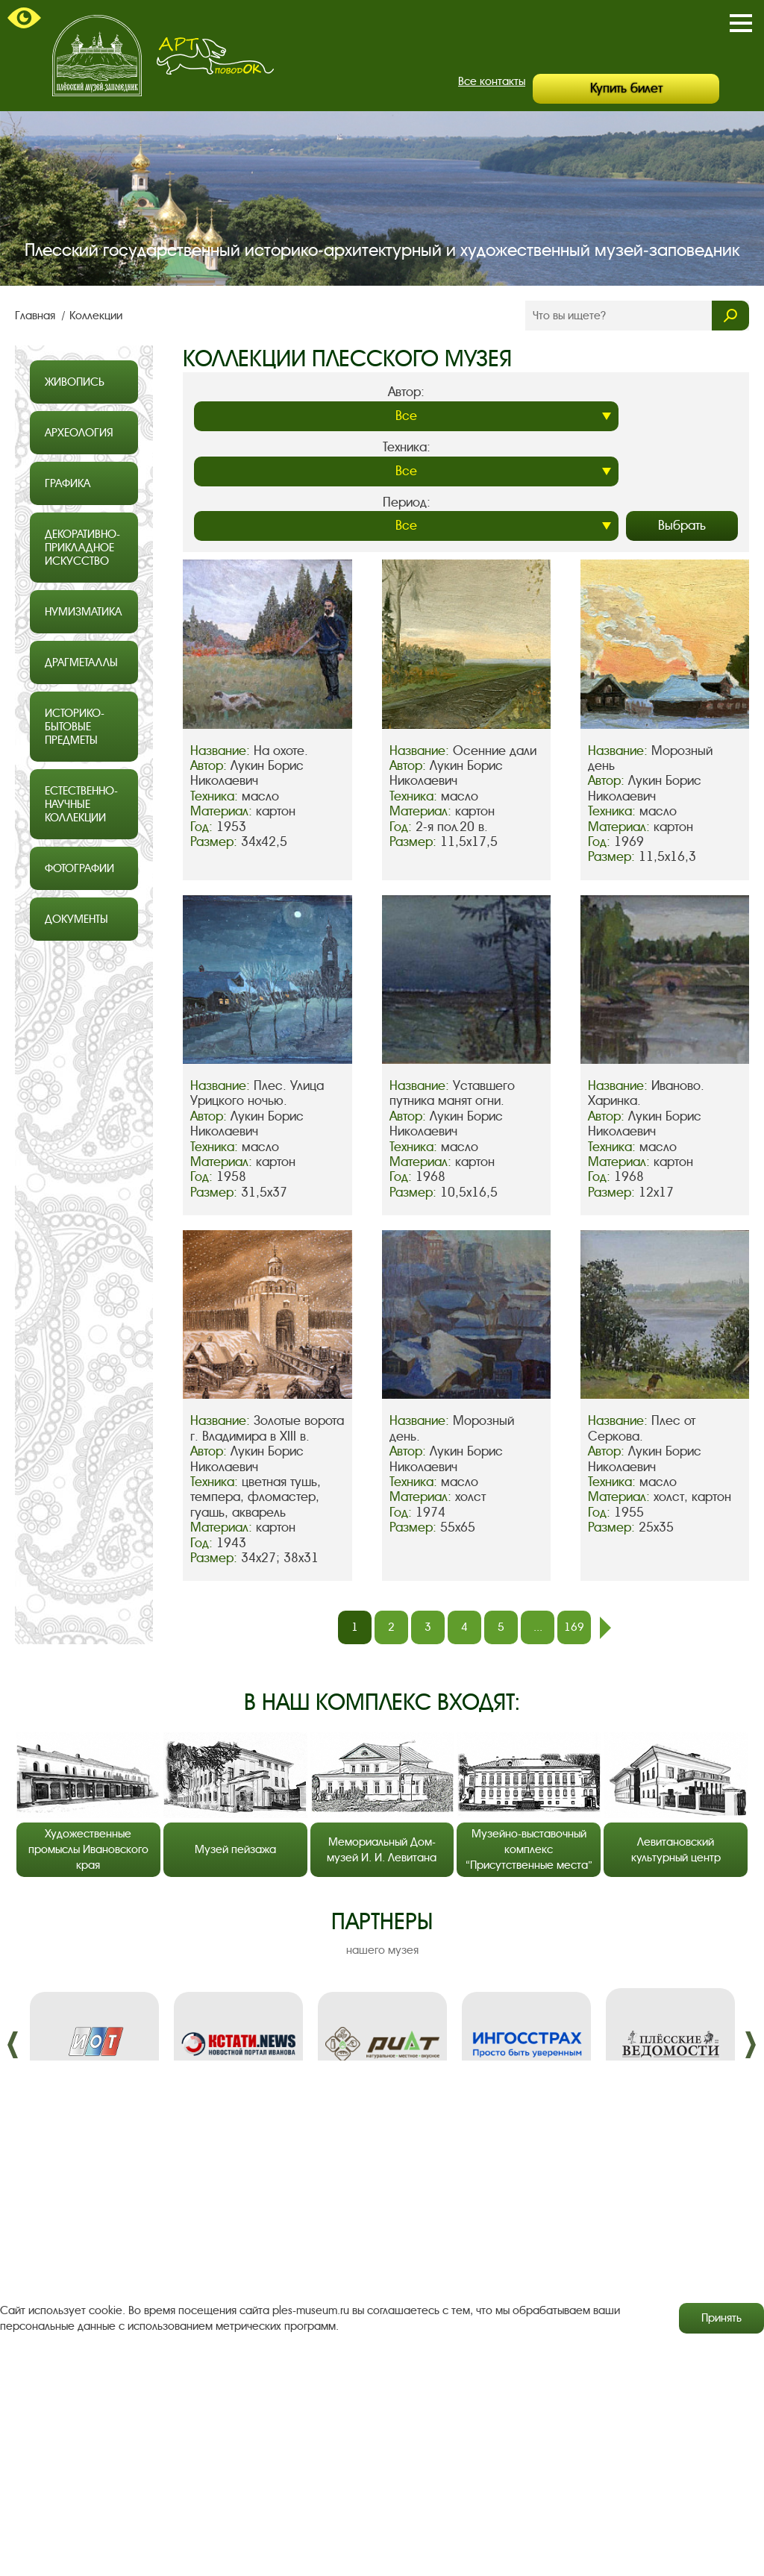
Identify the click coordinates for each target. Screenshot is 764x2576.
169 (574, 1627)
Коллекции (95, 315)
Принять (721, 2318)
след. (605, 1628)
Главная (36, 315)
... (537, 1627)
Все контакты (491, 81)
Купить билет (626, 88)
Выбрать (682, 525)
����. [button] (13, 2044)
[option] (94, 2044)
